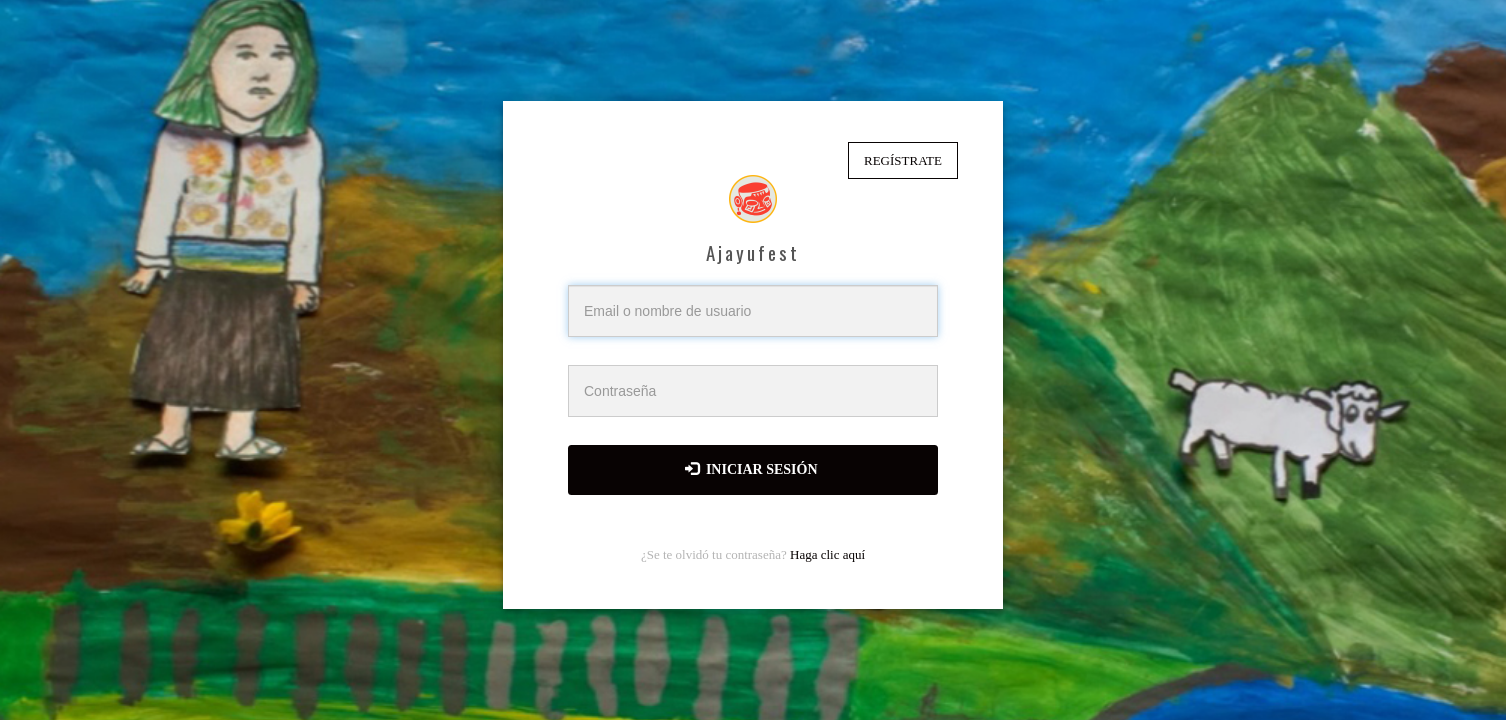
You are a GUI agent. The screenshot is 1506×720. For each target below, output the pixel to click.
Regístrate (903, 160)
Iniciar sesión (751, 469)
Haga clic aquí (827, 554)
